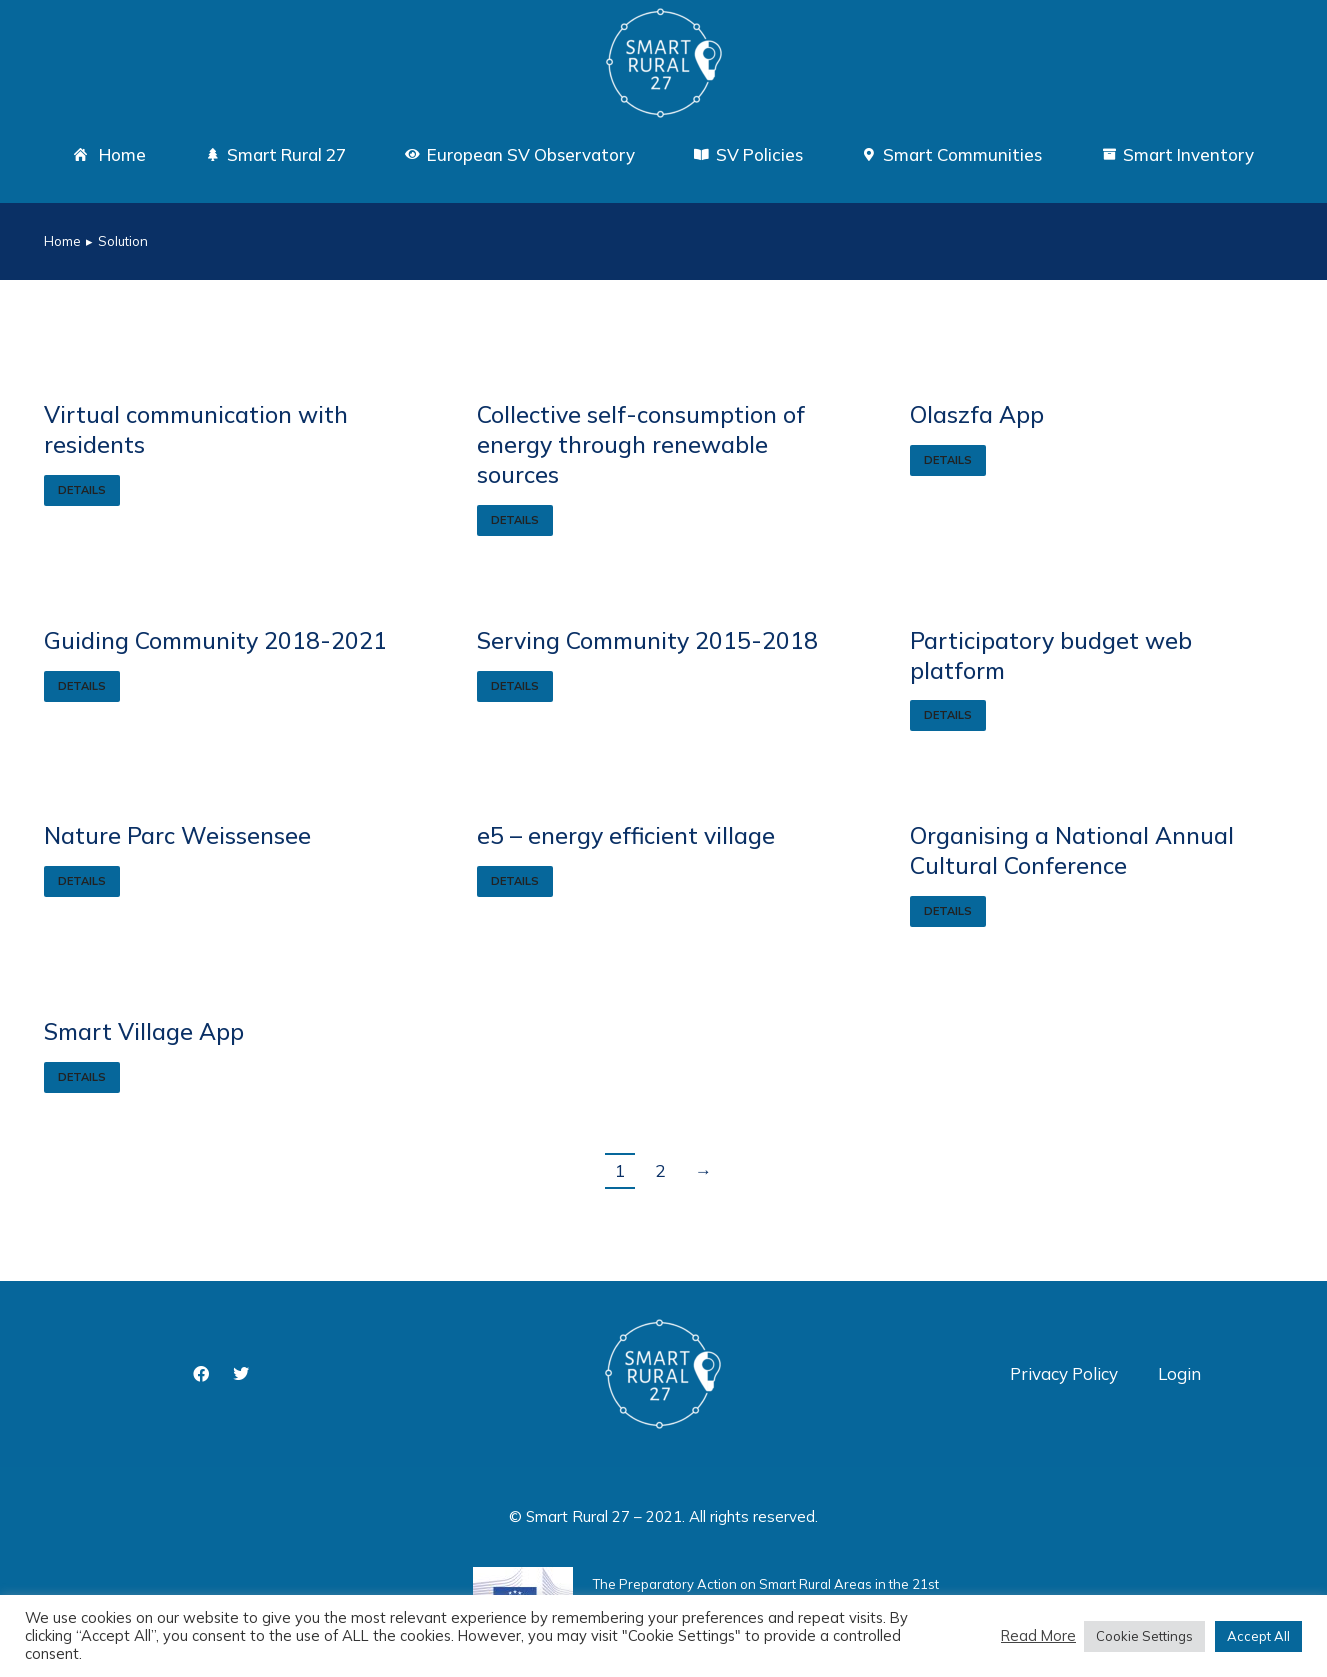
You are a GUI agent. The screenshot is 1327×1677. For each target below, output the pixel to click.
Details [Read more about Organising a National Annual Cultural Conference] (948, 911)
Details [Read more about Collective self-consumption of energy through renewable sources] (515, 520)
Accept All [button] (1258, 1636)
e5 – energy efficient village (626, 835)
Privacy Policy (1064, 1373)
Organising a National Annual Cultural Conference (1072, 850)
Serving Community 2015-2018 (647, 640)
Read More (1038, 1636)
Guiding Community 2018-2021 (215, 640)
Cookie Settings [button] (1144, 1636)
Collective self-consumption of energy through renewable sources (641, 444)
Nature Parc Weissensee (177, 835)
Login (1179, 1373)
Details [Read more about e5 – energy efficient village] (515, 881)
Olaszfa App (977, 414)
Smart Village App (144, 1031)
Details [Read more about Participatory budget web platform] (948, 715)
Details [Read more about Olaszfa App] (948, 460)
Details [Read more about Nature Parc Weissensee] (82, 881)
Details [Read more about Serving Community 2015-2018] (515, 686)
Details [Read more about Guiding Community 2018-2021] (82, 686)
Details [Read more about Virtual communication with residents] (82, 490)
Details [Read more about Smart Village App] (82, 1077)
